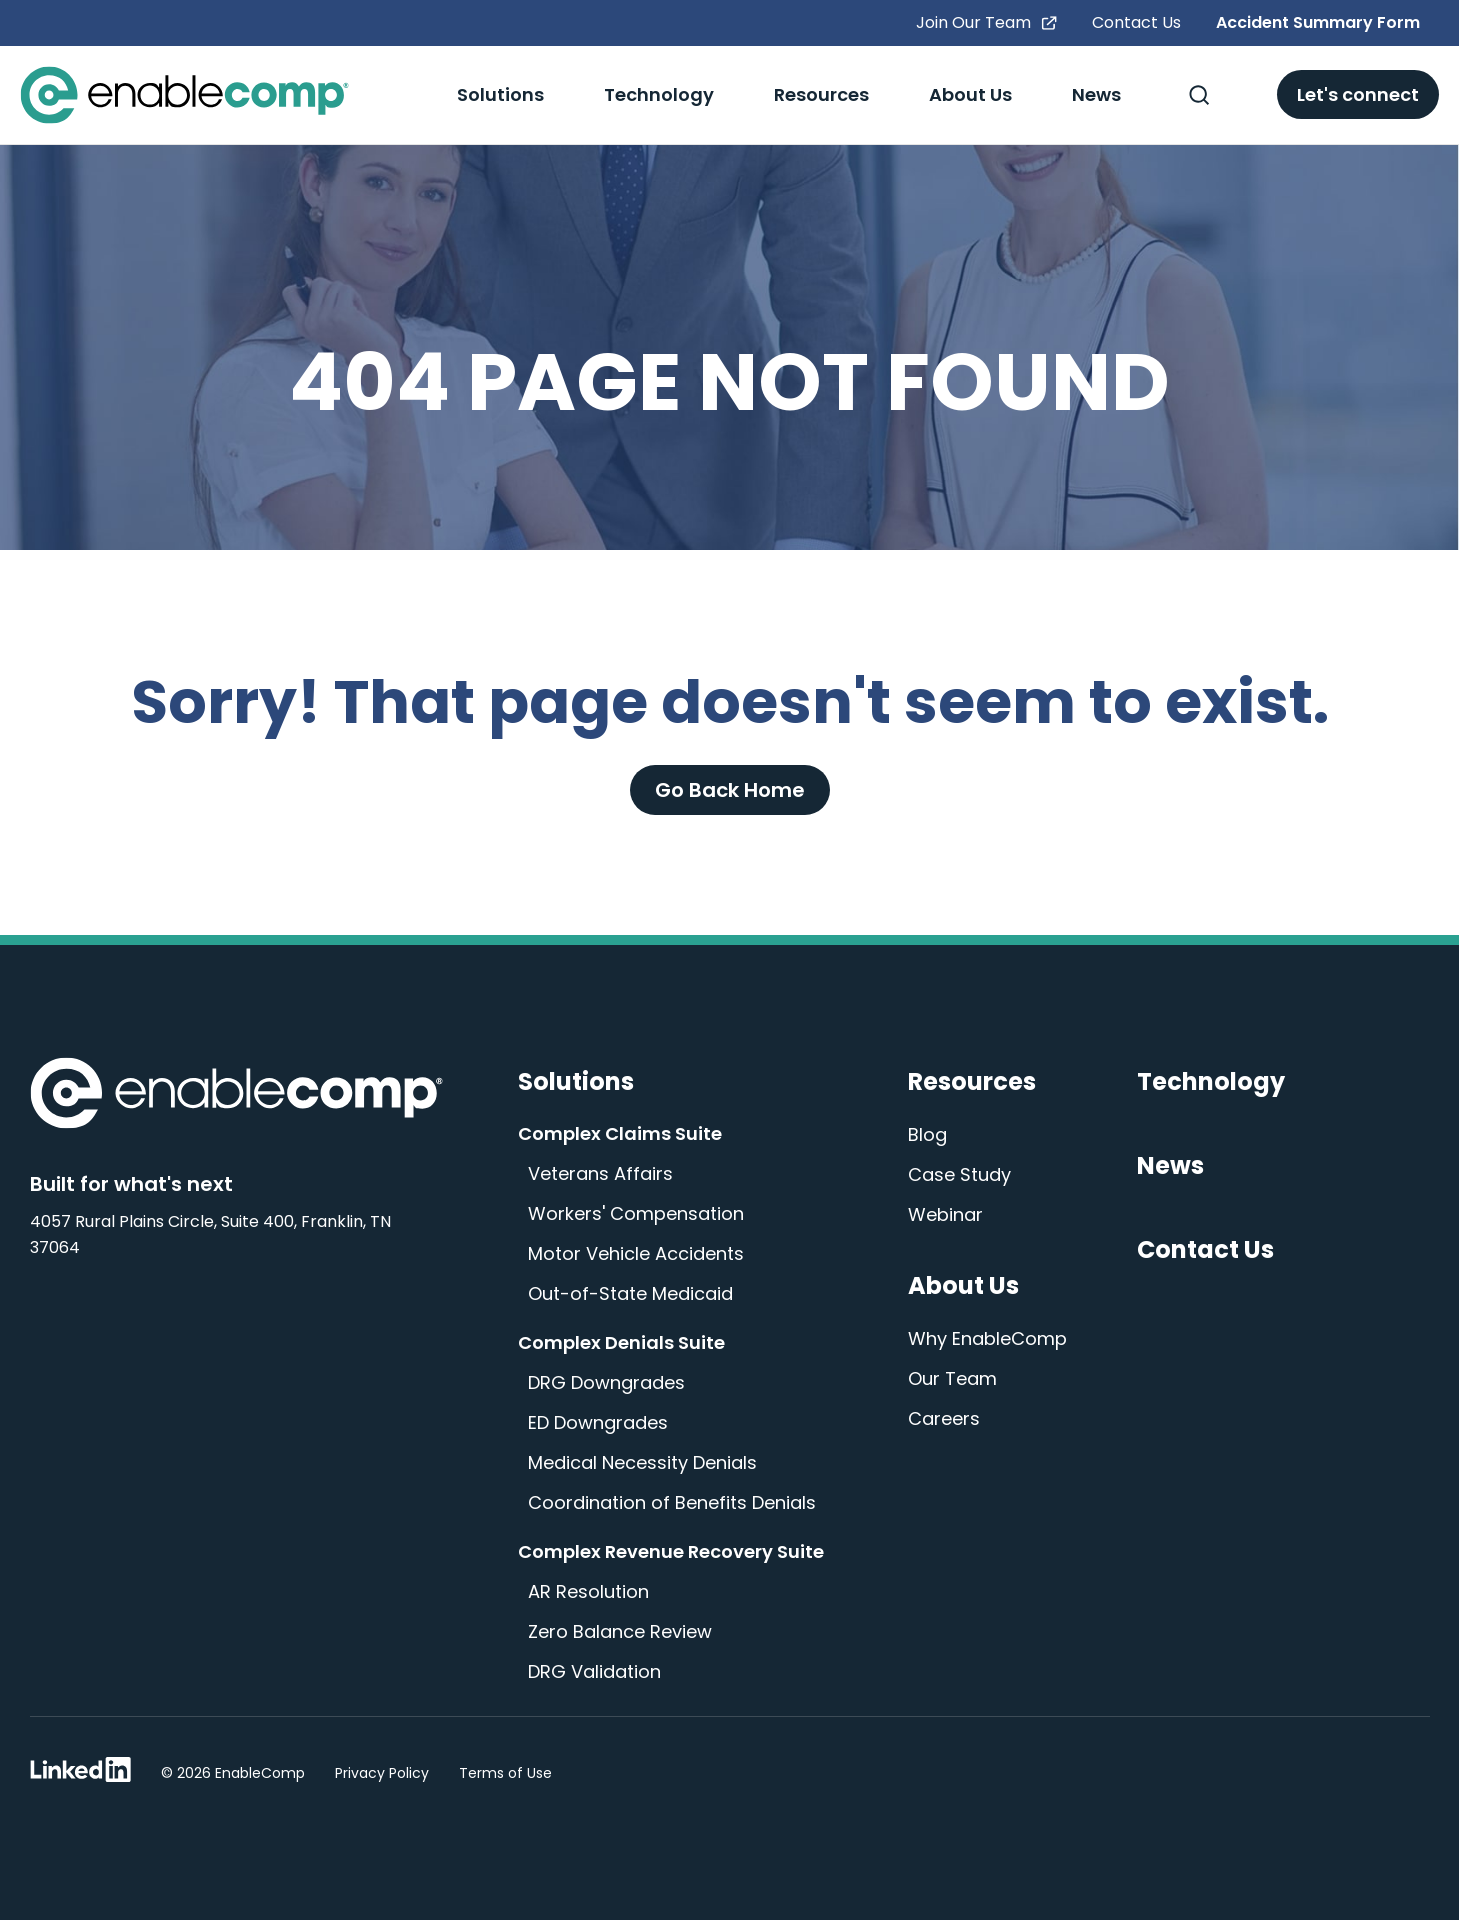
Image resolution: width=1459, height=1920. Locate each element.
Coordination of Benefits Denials (672, 1502)
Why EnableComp (987, 1338)
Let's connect (1358, 94)
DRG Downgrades (606, 1382)
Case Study (959, 1174)
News (1096, 94)
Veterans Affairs (600, 1173)
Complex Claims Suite (620, 1133)
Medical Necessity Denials (642, 1462)
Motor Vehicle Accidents (636, 1253)
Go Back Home (730, 790)
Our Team (952, 1378)
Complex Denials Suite (621, 1342)
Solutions (500, 94)
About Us (970, 94)
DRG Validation (594, 1671)
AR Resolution (588, 1591)
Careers (944, 1418)
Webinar (945, 1214)
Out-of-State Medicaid (630, 1293)
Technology (659, 94)
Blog (927, 1134)
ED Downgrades (598, 1422)
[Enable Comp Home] (236, 1097)
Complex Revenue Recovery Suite (671, 1551)
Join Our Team (986, 22)
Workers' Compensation (636, 1213)
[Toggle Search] (1199, 95)
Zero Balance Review (620, 1631)
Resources (821, 94)
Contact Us (1136, 22)
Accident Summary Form (1318, 22)
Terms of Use (505, 1773)
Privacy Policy (382, 1773)
